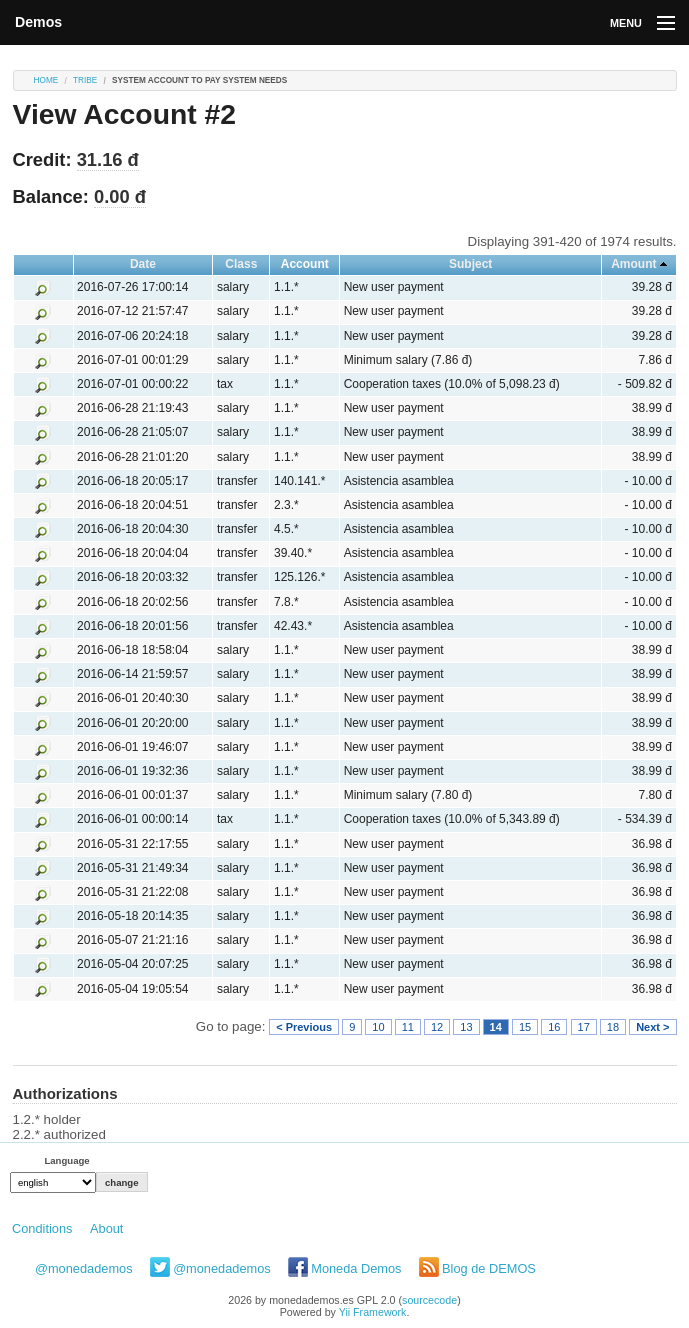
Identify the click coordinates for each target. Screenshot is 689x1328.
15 (525, 1027)
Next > (652, 1027)
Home (46, 80)
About (106, 1228)
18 (613, 1027)
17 (584, 1027)
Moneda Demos (356, 1268)
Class (241, 264)
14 (496, 1027)
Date (143, 264)
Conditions (42, 1228)
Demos (38, 22)
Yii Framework (373, 1312)
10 (378, 1027)
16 (554, 1027)
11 (408, 1027)
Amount (633, 264)
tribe (85, 80)
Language (66, 1160)
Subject (470, 264)
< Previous (304, 1027)
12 (437, 1027)
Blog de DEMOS (489, 1268)
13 (466, 1027)
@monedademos (84, 1268)
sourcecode (429, 1300)
